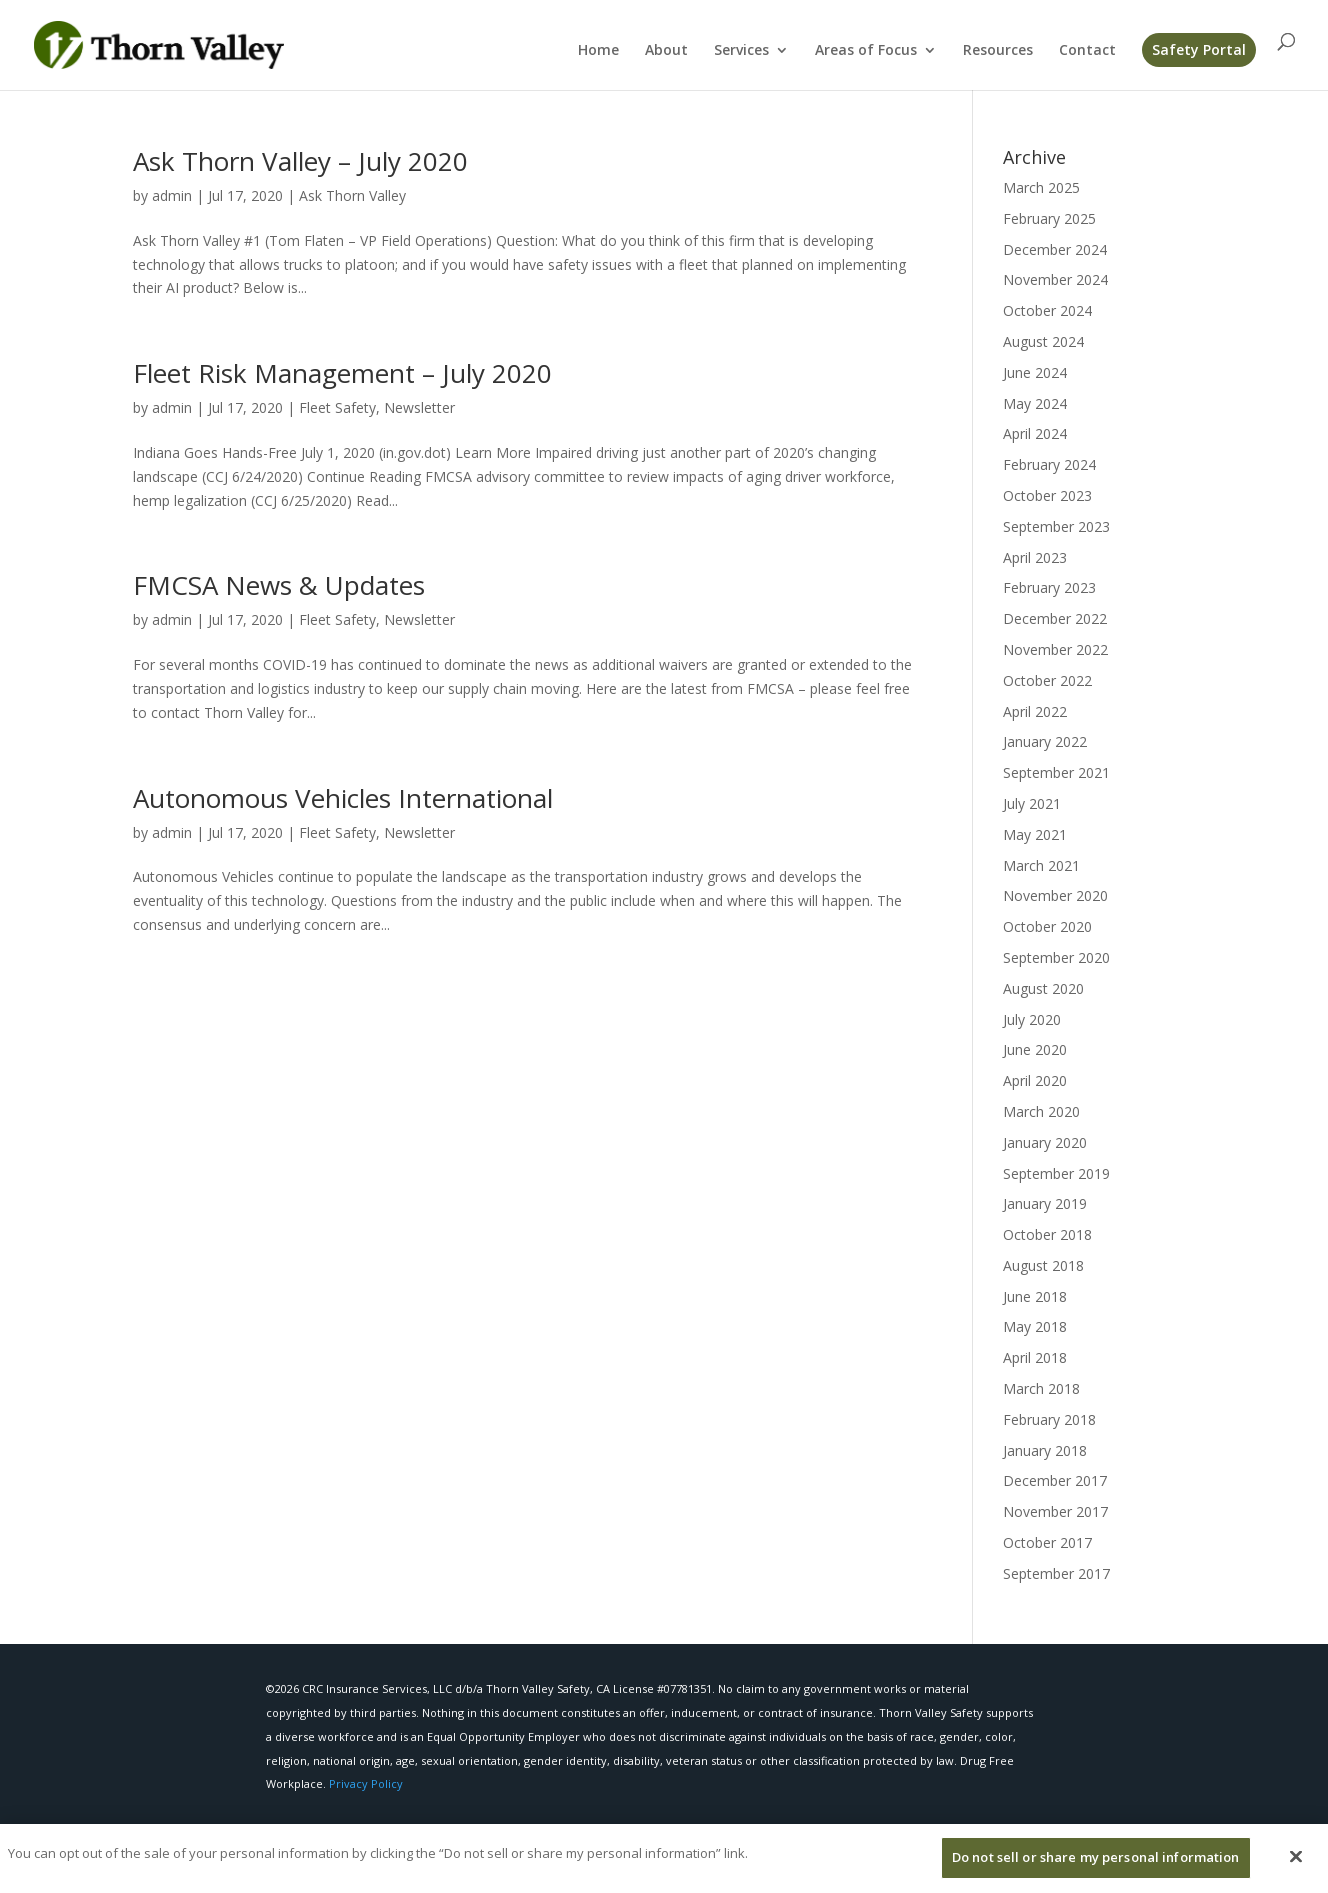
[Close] (1296, 1867)
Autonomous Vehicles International (343, 798)
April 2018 (1035, 1357)
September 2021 (1056, 772)
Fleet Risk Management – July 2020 (342, 373)
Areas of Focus (866, 51)
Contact (1087, 51)
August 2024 (1043, 341)
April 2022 (1035, 711)
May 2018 (1035, 1326)
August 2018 (1043, 1265)
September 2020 (1056, 957)
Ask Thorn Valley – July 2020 (300, 161)
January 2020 (1045, 1142)
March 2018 (1041, 1388)
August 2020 (1043, 988)
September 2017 (1056, 1573)
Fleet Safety (337, 407)
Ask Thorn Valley (352, 195)
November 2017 (1055, 1511)
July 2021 (1032, 803)
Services (741, 51)
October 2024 (1047, 310)
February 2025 (1049, 218)
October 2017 (1047, 1542)
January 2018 (1045, 1450)
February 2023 (1049, 587)
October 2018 (1047, 1234)
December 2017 (1055, 1480)
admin (172, 195)
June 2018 (1035, 1296)
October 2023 (1047, 495)
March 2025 (1041, 187)
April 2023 (1035, 557)
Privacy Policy (366, 1783)
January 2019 (1045, 1203)
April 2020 (1035, 1080)
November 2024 (1055, 279)
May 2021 (1035, 834)
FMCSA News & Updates (279, 585)
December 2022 (1055, 618)
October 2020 (1047, 926)
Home (598, 51)
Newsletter (419, 407)
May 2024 (1035, 403)
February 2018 (1049, 1419)
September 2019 (1056, 1173)
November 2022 (1055, 649)
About (666, 51)
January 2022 (1045, 741)
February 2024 (1049, 464)
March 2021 (1041, 865)
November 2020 (1055, 895)
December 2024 (1055, 249)
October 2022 (1047, 680)
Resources (998, 51)
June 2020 (1035, 1049)
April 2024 (1035, 433)
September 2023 (1056, 526)
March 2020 (1041, 1111)
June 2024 (1035, 372)
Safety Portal (1199, 49)
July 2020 (1032, 1019)
